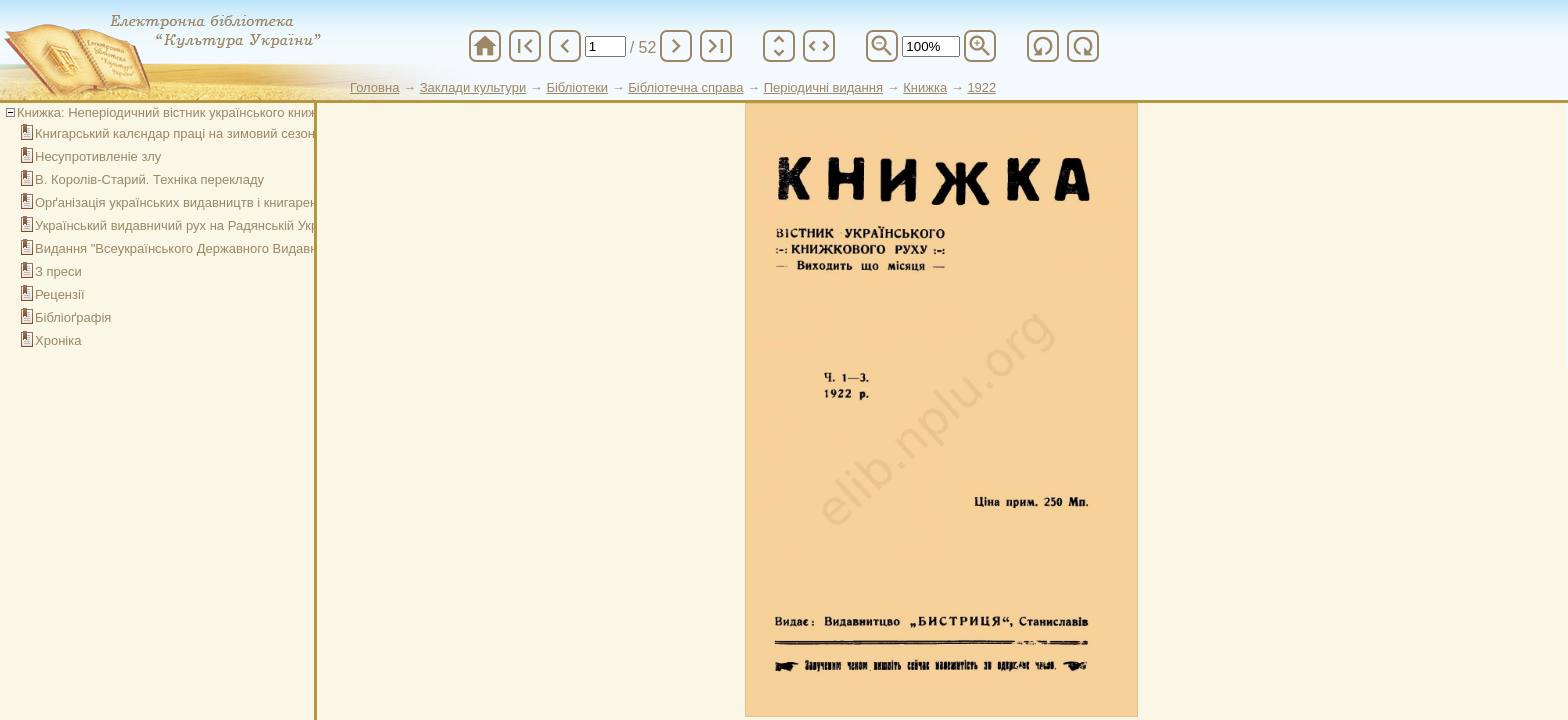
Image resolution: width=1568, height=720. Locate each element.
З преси (58, 271)
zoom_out (882, 46)
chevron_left (565, 46)
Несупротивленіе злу (98, 156)
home (485, 46)
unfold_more (779, 46)
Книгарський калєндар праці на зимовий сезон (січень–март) (218, 133)
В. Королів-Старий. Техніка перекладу (149, 179)
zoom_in (980, 46)
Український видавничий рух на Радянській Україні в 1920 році (223, 225)
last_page (716, 46)
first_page (525, 46)
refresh (1043, 46)
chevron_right (676, 46)
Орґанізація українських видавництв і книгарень (179, 202)
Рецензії (60, 294)
